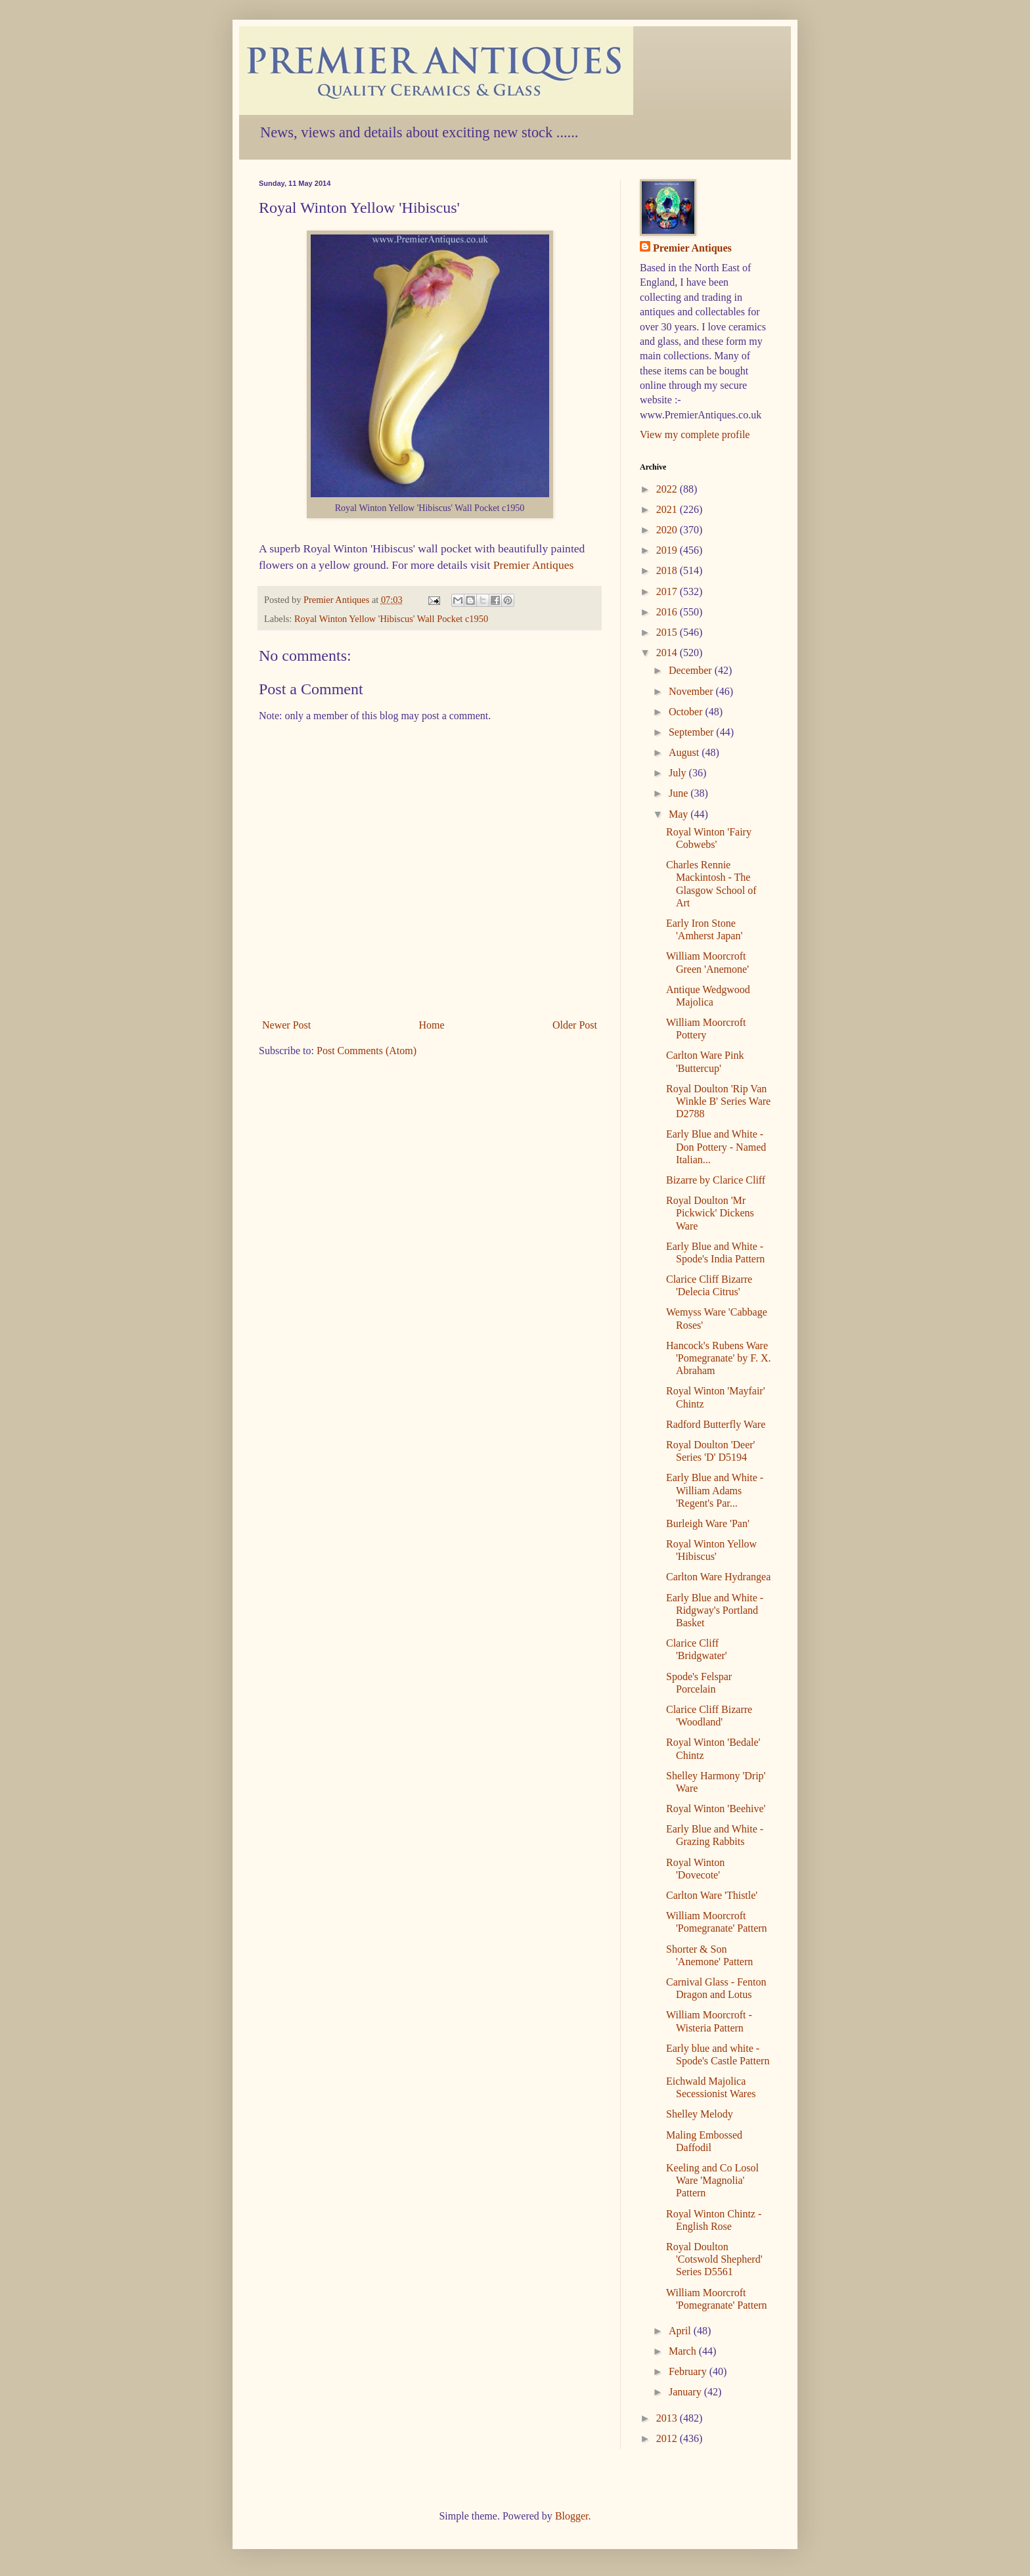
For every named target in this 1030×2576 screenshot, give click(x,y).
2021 (668, 509)
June (679, 793)
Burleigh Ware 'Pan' (708, 1523)
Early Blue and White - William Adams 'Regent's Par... (714, 1490)
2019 (668, 550)
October (687, 711)
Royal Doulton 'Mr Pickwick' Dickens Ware (710, 1213)
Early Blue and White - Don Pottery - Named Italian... (716, 1146)
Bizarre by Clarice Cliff (715, 1180)
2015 (668, 632)
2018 (668, 570)
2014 (668, 652)
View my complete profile (695, 434)
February (689, 2371)
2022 (668, 489)
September (692, 732)
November (692, 691)
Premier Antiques (533, 564)
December (692, 670)
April (681, 2330)
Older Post (574, 1025)
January (686, 2391)
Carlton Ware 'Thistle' (711, 1895)
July (679, 772)
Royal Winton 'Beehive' (715, 1808)
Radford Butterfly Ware (715, 1424)
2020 (668, 529)
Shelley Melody (699, 2114)
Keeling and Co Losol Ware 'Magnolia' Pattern (712, 2180)
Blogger (572, 2515)
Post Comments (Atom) (366, 1050)
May (679, 814)
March (684, 2351)
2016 (668, 611)
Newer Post (286, 1025)
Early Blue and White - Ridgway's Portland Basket (714, 1610)
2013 (668, 2418)
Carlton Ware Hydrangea (718, 1576)
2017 (668, 591)
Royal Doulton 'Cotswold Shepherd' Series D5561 (714, 2259)
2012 (668, 2438)
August (685, 752)
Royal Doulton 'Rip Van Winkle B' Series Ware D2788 (718, 1101)
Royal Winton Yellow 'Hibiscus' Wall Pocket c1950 (391, 618)
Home (432, 1025)
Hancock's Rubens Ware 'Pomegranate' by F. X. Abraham (718, 1358)
